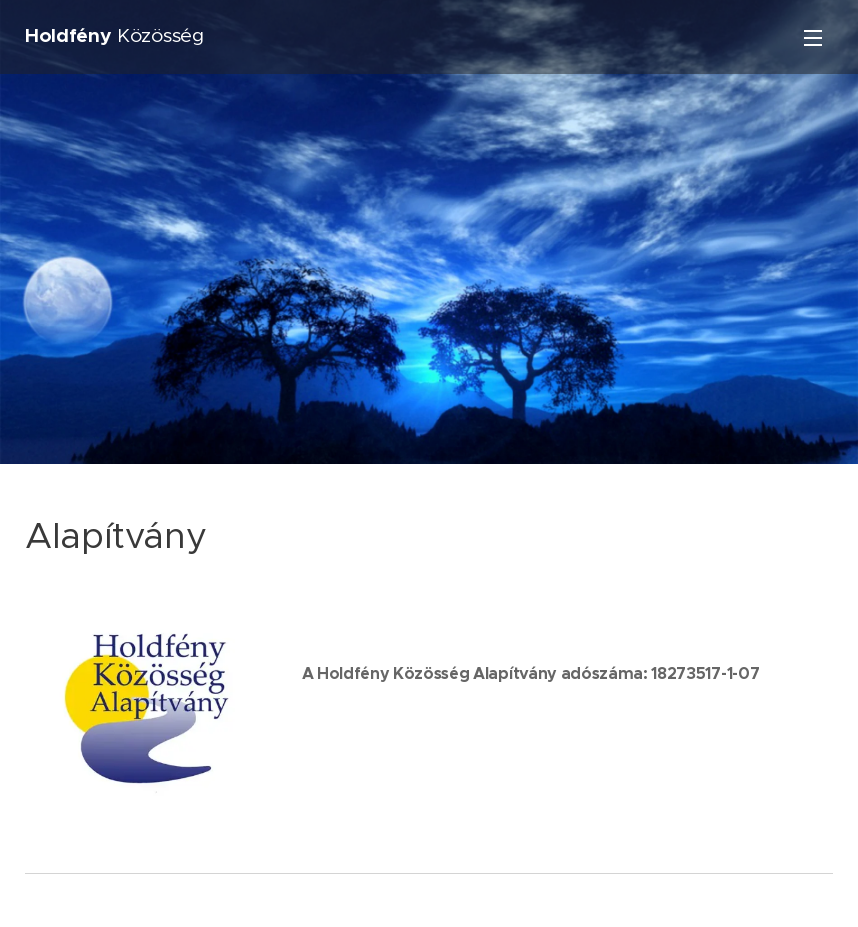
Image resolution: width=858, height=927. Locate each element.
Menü (813, 38)
